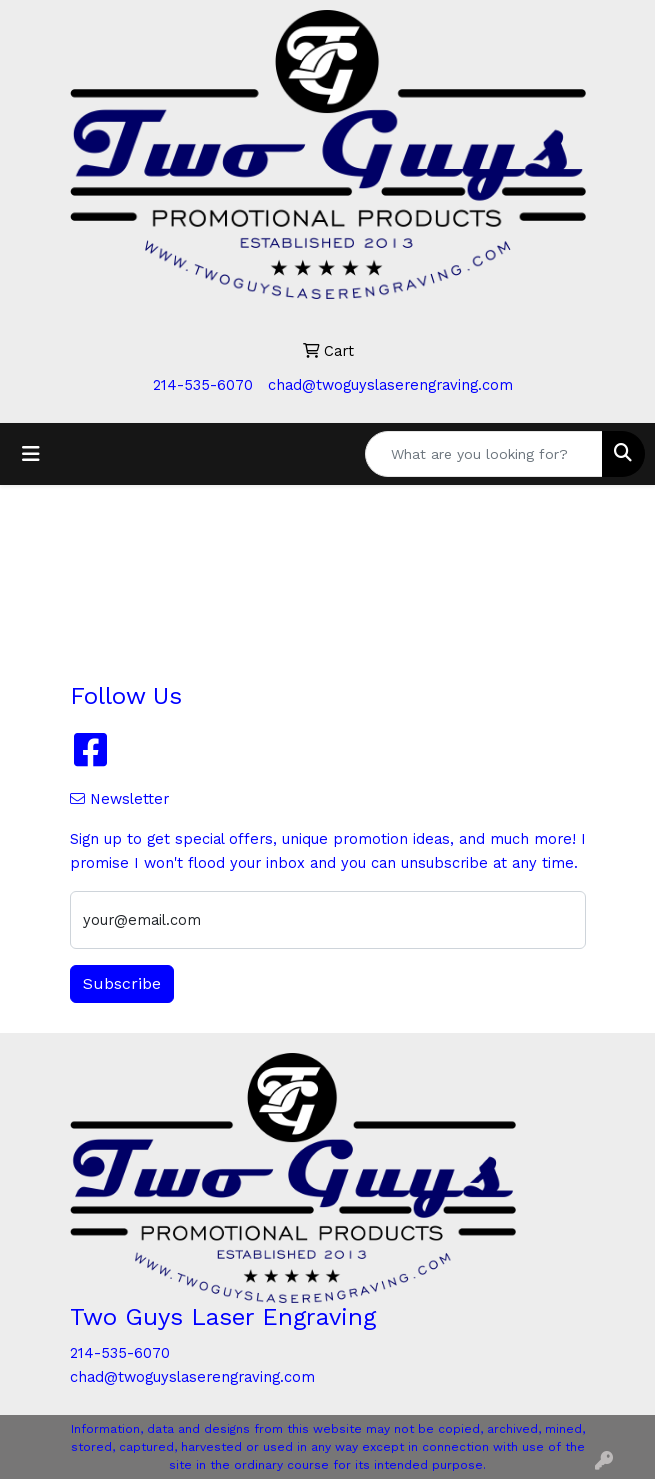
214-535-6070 (203, 385)
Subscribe (122, 983)
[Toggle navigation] (31, 454)
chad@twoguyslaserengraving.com (390, 385)
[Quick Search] (484, 454)
